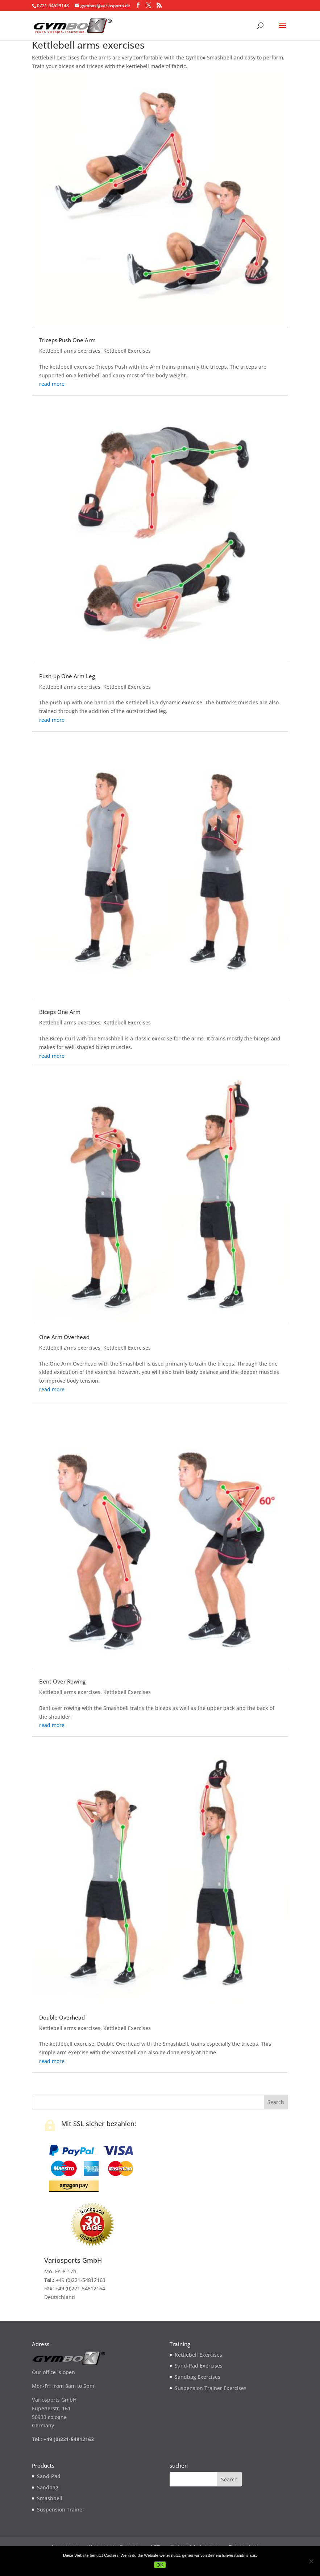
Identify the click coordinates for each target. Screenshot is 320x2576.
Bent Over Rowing (62, 1681)
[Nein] (311, 2561)
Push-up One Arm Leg (67, 676)
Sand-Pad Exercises (199, 2365)
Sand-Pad (49, 2476)
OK (160, 2565)
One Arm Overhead (64, 1337)
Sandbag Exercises (197, 2376)
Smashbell (49, 2498)
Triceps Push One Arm (67, 340)
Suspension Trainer (60, 2509)
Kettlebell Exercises (127, 350)
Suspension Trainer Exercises (210, 2388)
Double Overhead (62, 2017)
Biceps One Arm (59, 1011)
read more (52, 383)
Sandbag (47, 2487)
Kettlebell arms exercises (69, 350)
